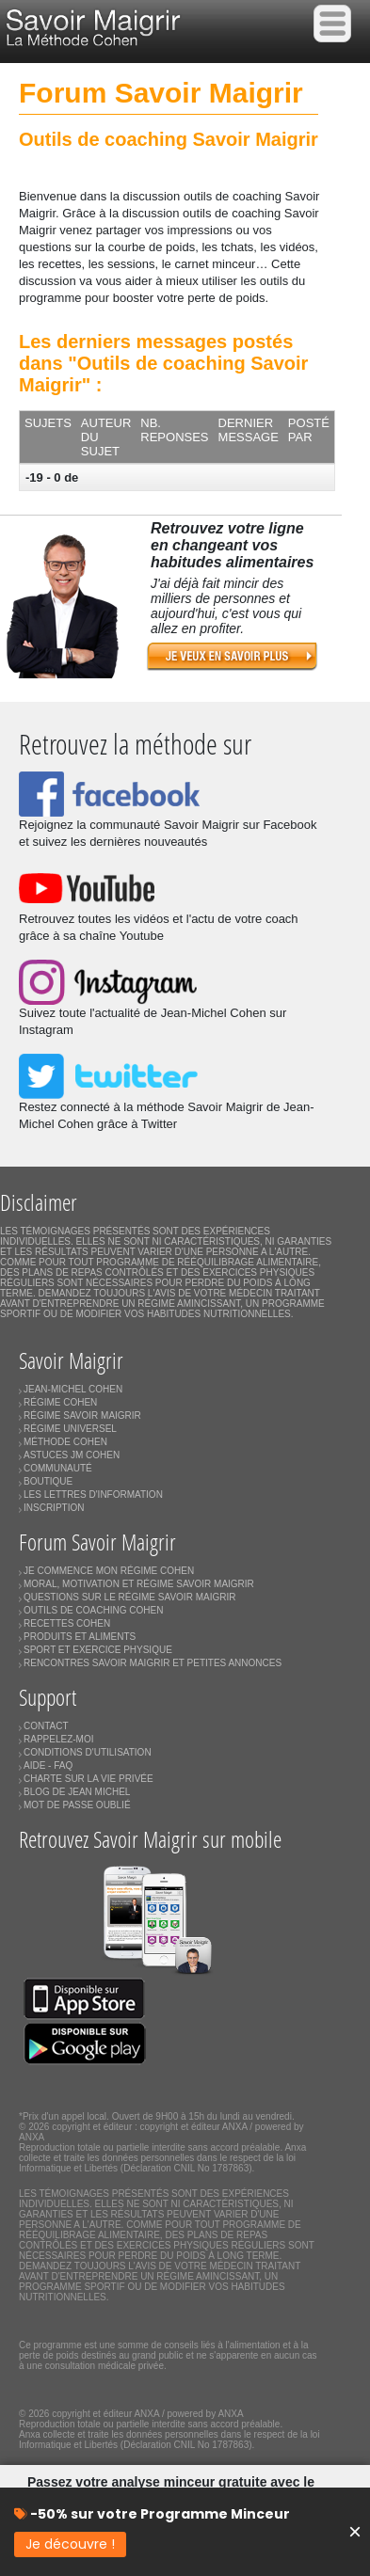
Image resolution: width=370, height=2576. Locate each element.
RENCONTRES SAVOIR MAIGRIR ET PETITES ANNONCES (153, 1663)
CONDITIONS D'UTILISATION (88, 1752)
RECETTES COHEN (67, 1623)
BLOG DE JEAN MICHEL (77, 1792)
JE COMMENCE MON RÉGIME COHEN (109, 1571)
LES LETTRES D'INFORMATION (93, 1494)
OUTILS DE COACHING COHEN (93, 1610)
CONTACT (46, 1726)
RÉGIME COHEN (60, 1402)
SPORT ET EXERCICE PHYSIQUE (98, 1650)
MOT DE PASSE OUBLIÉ (77, 1805)
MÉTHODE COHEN (65, 1442)
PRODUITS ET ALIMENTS (80, 1636)
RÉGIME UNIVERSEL (70, 1428)
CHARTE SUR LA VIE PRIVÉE (88, 1778)
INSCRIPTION (54, 1508)
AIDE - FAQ (48, 1765)
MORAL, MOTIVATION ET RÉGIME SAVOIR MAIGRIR (139, 1584)
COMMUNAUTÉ (58, 1468)
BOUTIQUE (48, 1481)
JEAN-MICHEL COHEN (73, 1389)
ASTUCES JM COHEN (72, 1455)
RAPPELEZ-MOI (58, 1739)
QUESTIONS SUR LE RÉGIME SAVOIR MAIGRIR (129, 1597)
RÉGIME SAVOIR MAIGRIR (82, 1415)
